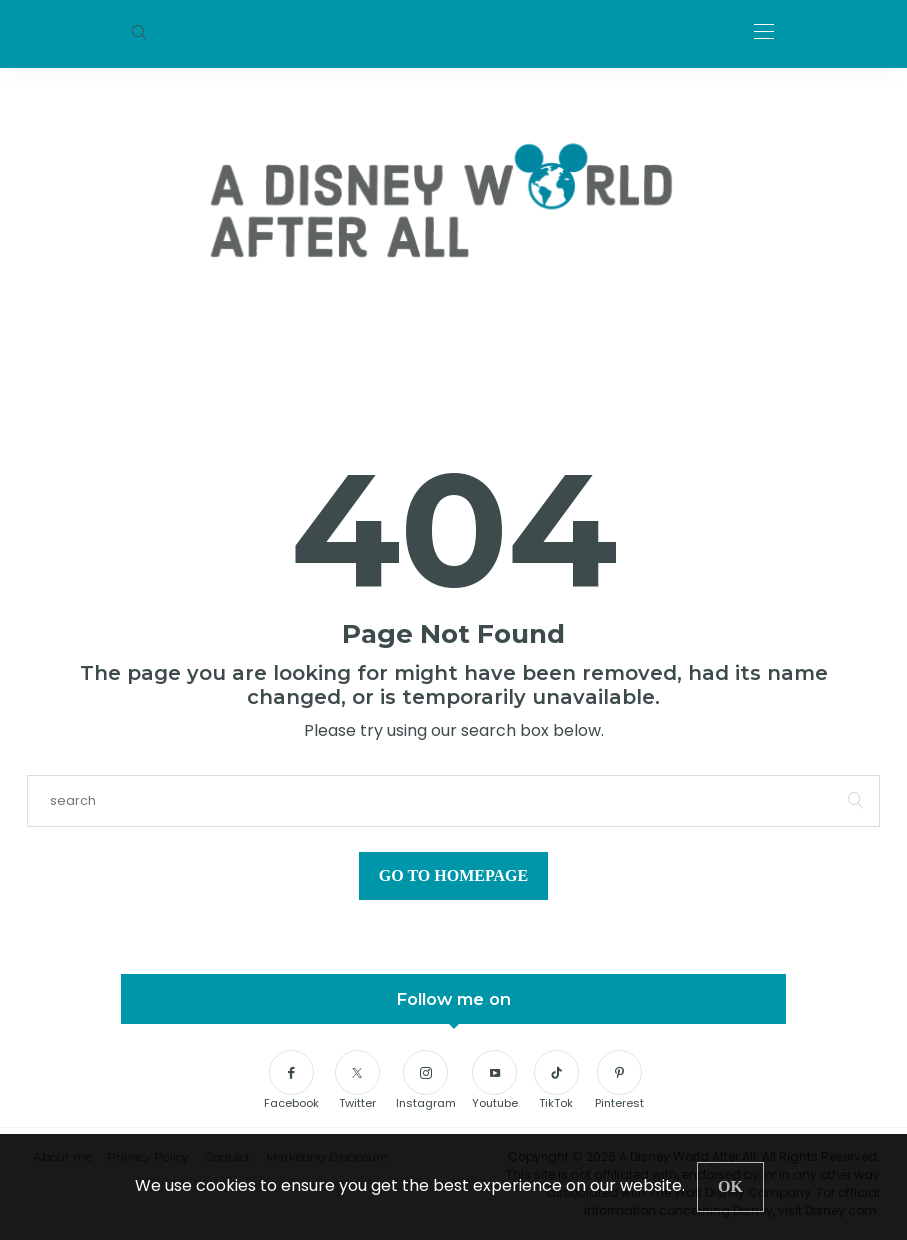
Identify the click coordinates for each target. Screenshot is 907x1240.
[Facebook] (291, 1081)
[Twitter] (357, 1081)
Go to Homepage (453, 875)
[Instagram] (426, 1081)
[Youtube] (495, 1081)
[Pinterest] (619, 1081)
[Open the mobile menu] (764, 32)
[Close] (730, 1187)
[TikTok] (556, 1081)
